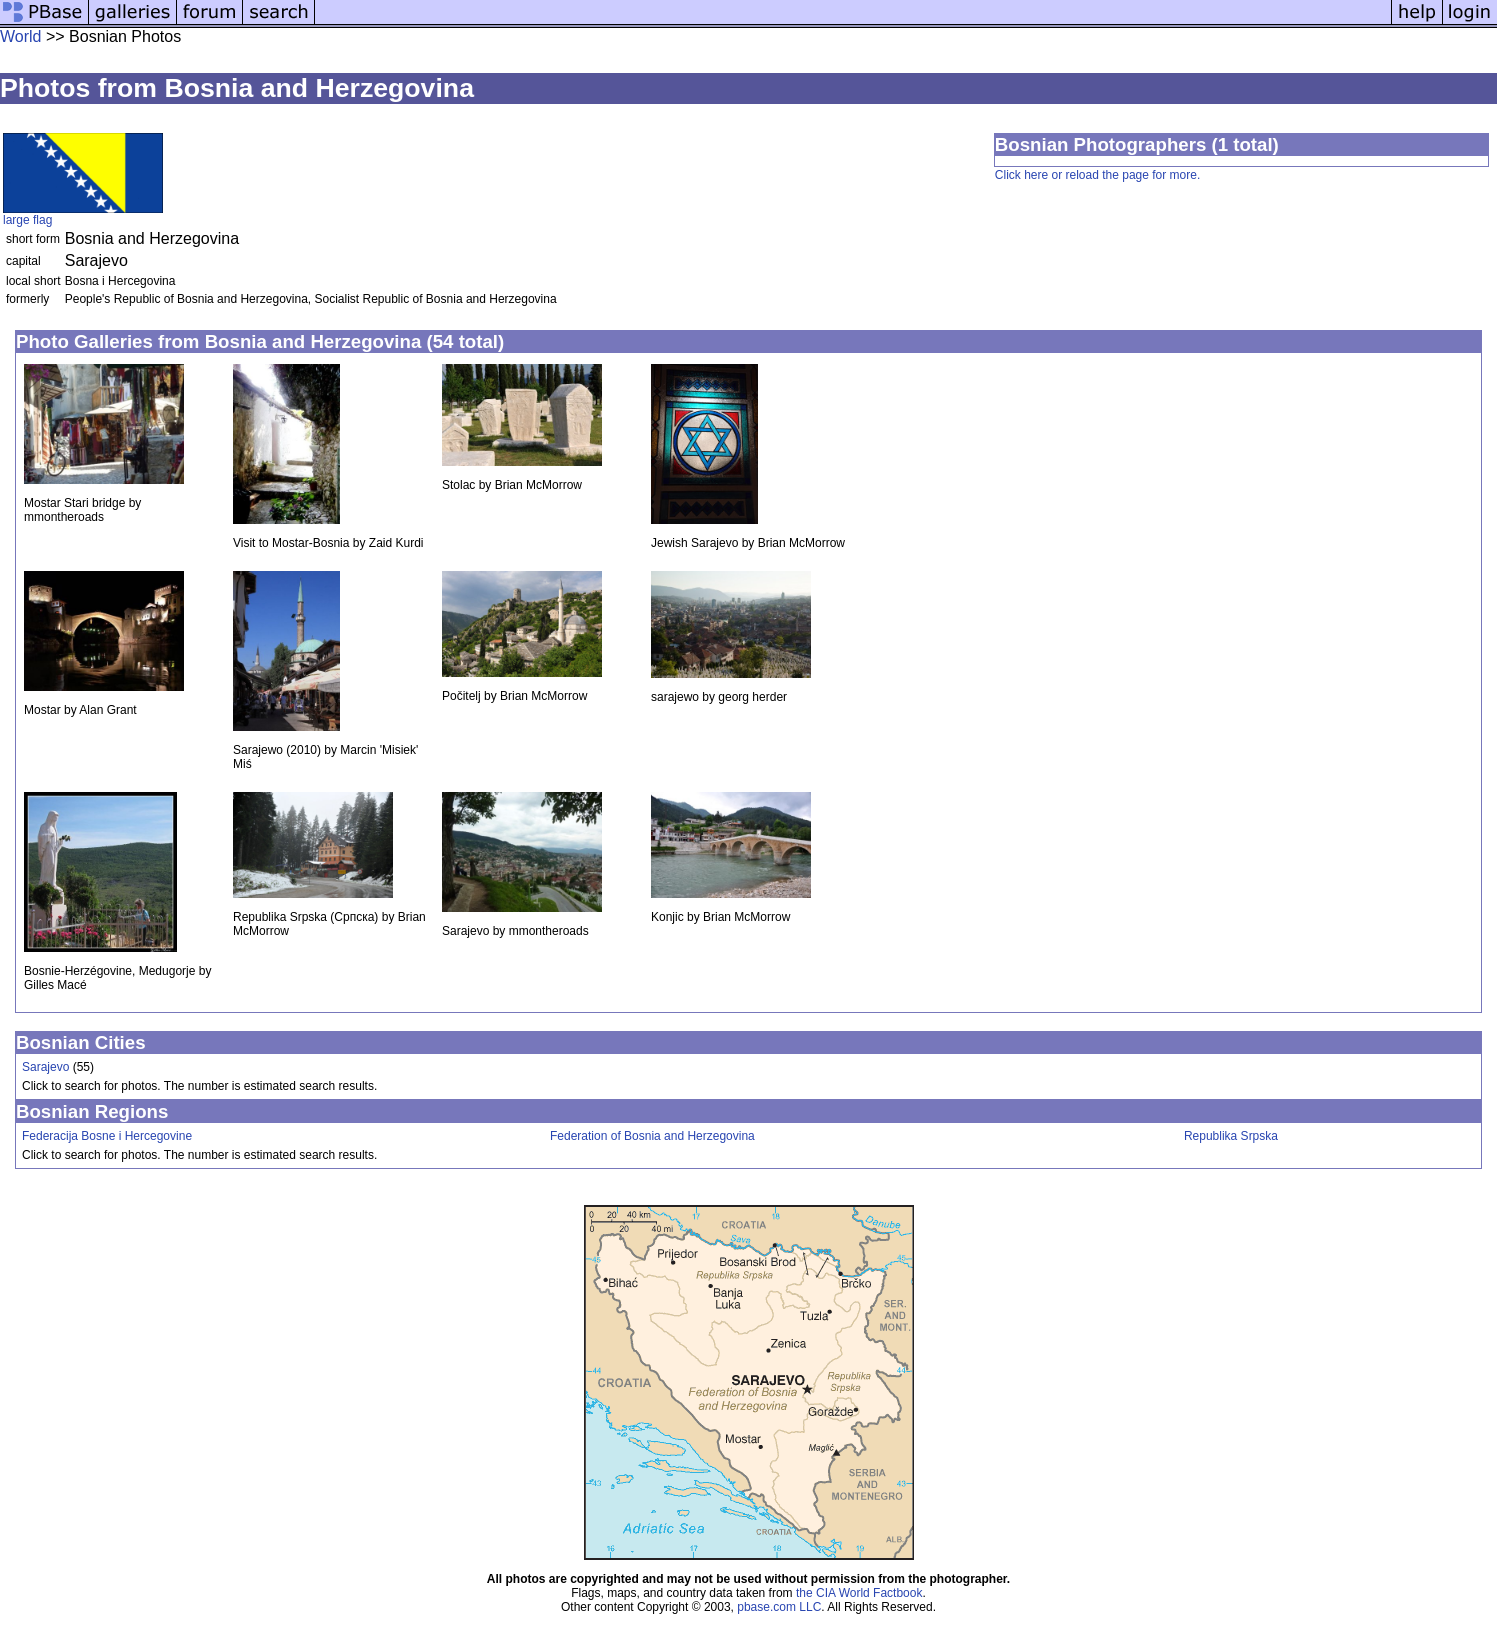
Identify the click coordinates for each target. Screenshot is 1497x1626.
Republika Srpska (1231, 1136)
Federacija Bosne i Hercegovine (107, 1136)
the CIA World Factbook (859, 1593)
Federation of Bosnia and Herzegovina (652, 1136)
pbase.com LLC (779, 1607)
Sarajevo (45, 1067)
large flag (27, 220)
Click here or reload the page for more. (1097, 175)
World (21, 36)
